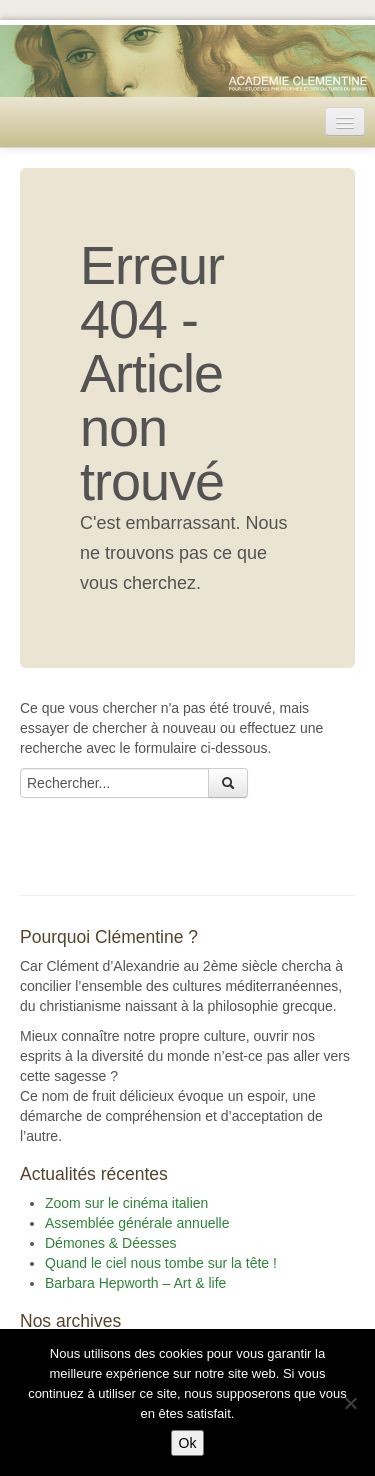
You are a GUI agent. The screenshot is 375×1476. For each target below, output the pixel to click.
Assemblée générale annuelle (137, 1223)
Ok (188, 1443)
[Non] (350, 1403)
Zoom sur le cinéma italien (126, 1203)
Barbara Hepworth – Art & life (135, 1283)
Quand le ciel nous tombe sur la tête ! (161, 1263)
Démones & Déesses (111, 1243)
